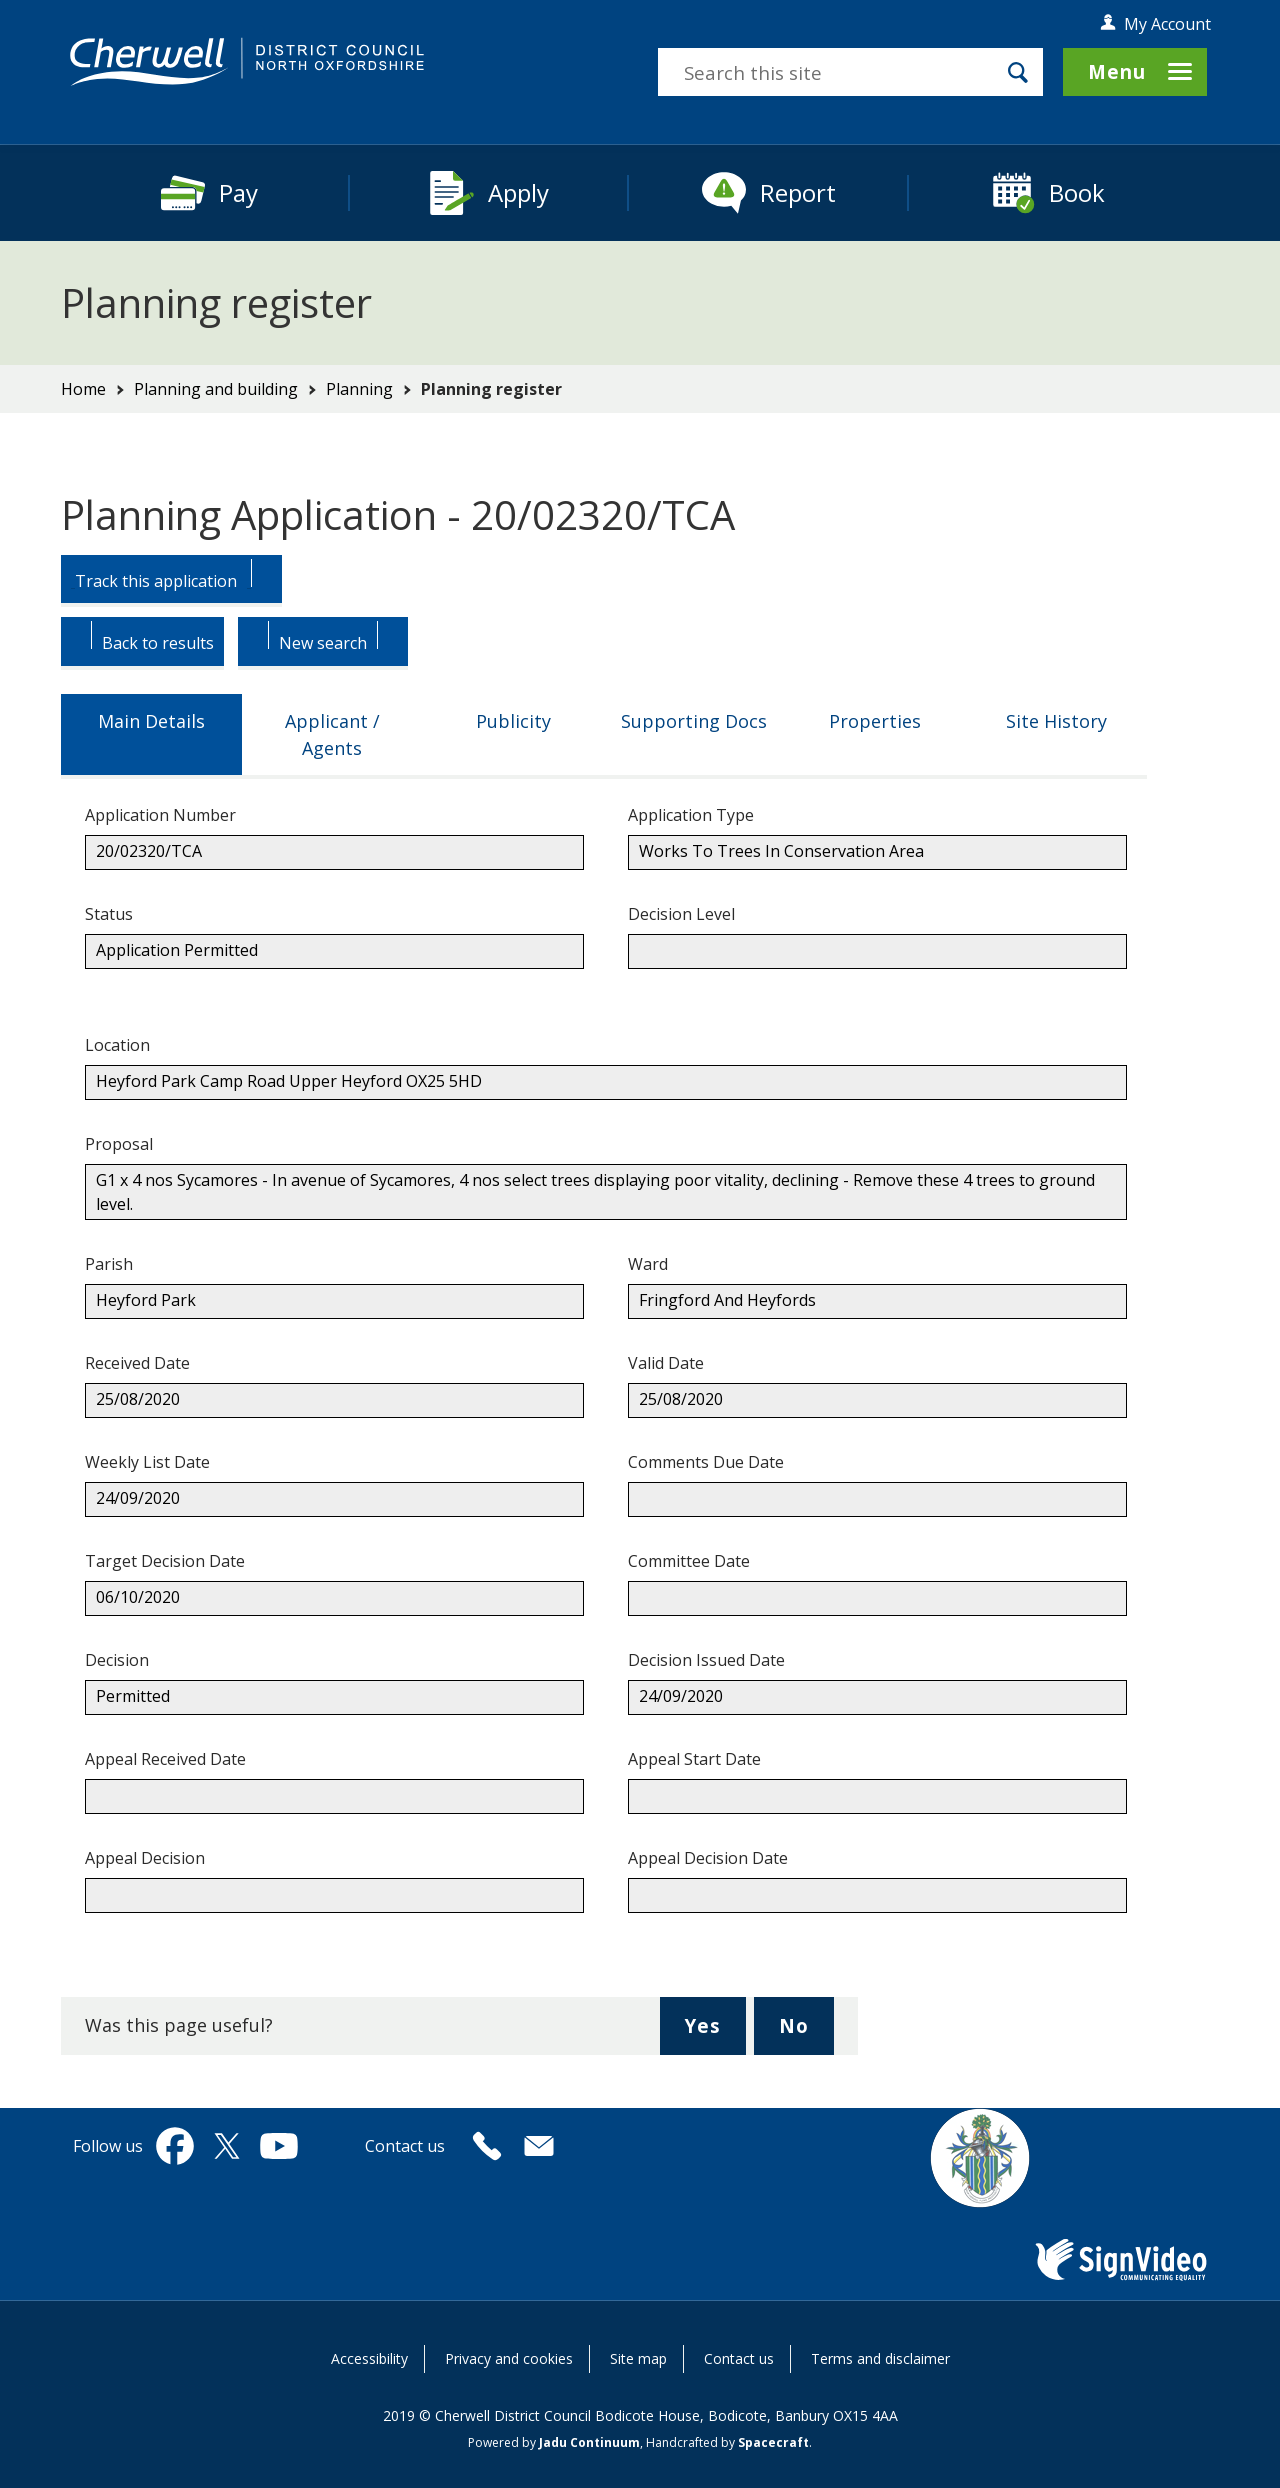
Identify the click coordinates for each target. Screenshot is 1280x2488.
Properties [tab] (875, 721)
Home (83, 389)
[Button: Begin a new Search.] (323, 643)
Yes (715, 2033)
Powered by (554, 2442)
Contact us (739, 2358)
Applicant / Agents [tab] (332, 734)
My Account (1167, 24)
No (806, 2033)
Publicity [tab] (513, 721)
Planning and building (216, 389)
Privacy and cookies (509, 2358)
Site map (638, 2358)
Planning (359, 389)
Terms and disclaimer (880, 2358)
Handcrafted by (727, 2442)
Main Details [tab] (151, 721)
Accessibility (369, 2358)
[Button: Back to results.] (142, 643)
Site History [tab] (1056, 721)
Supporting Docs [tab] (694, 721)
